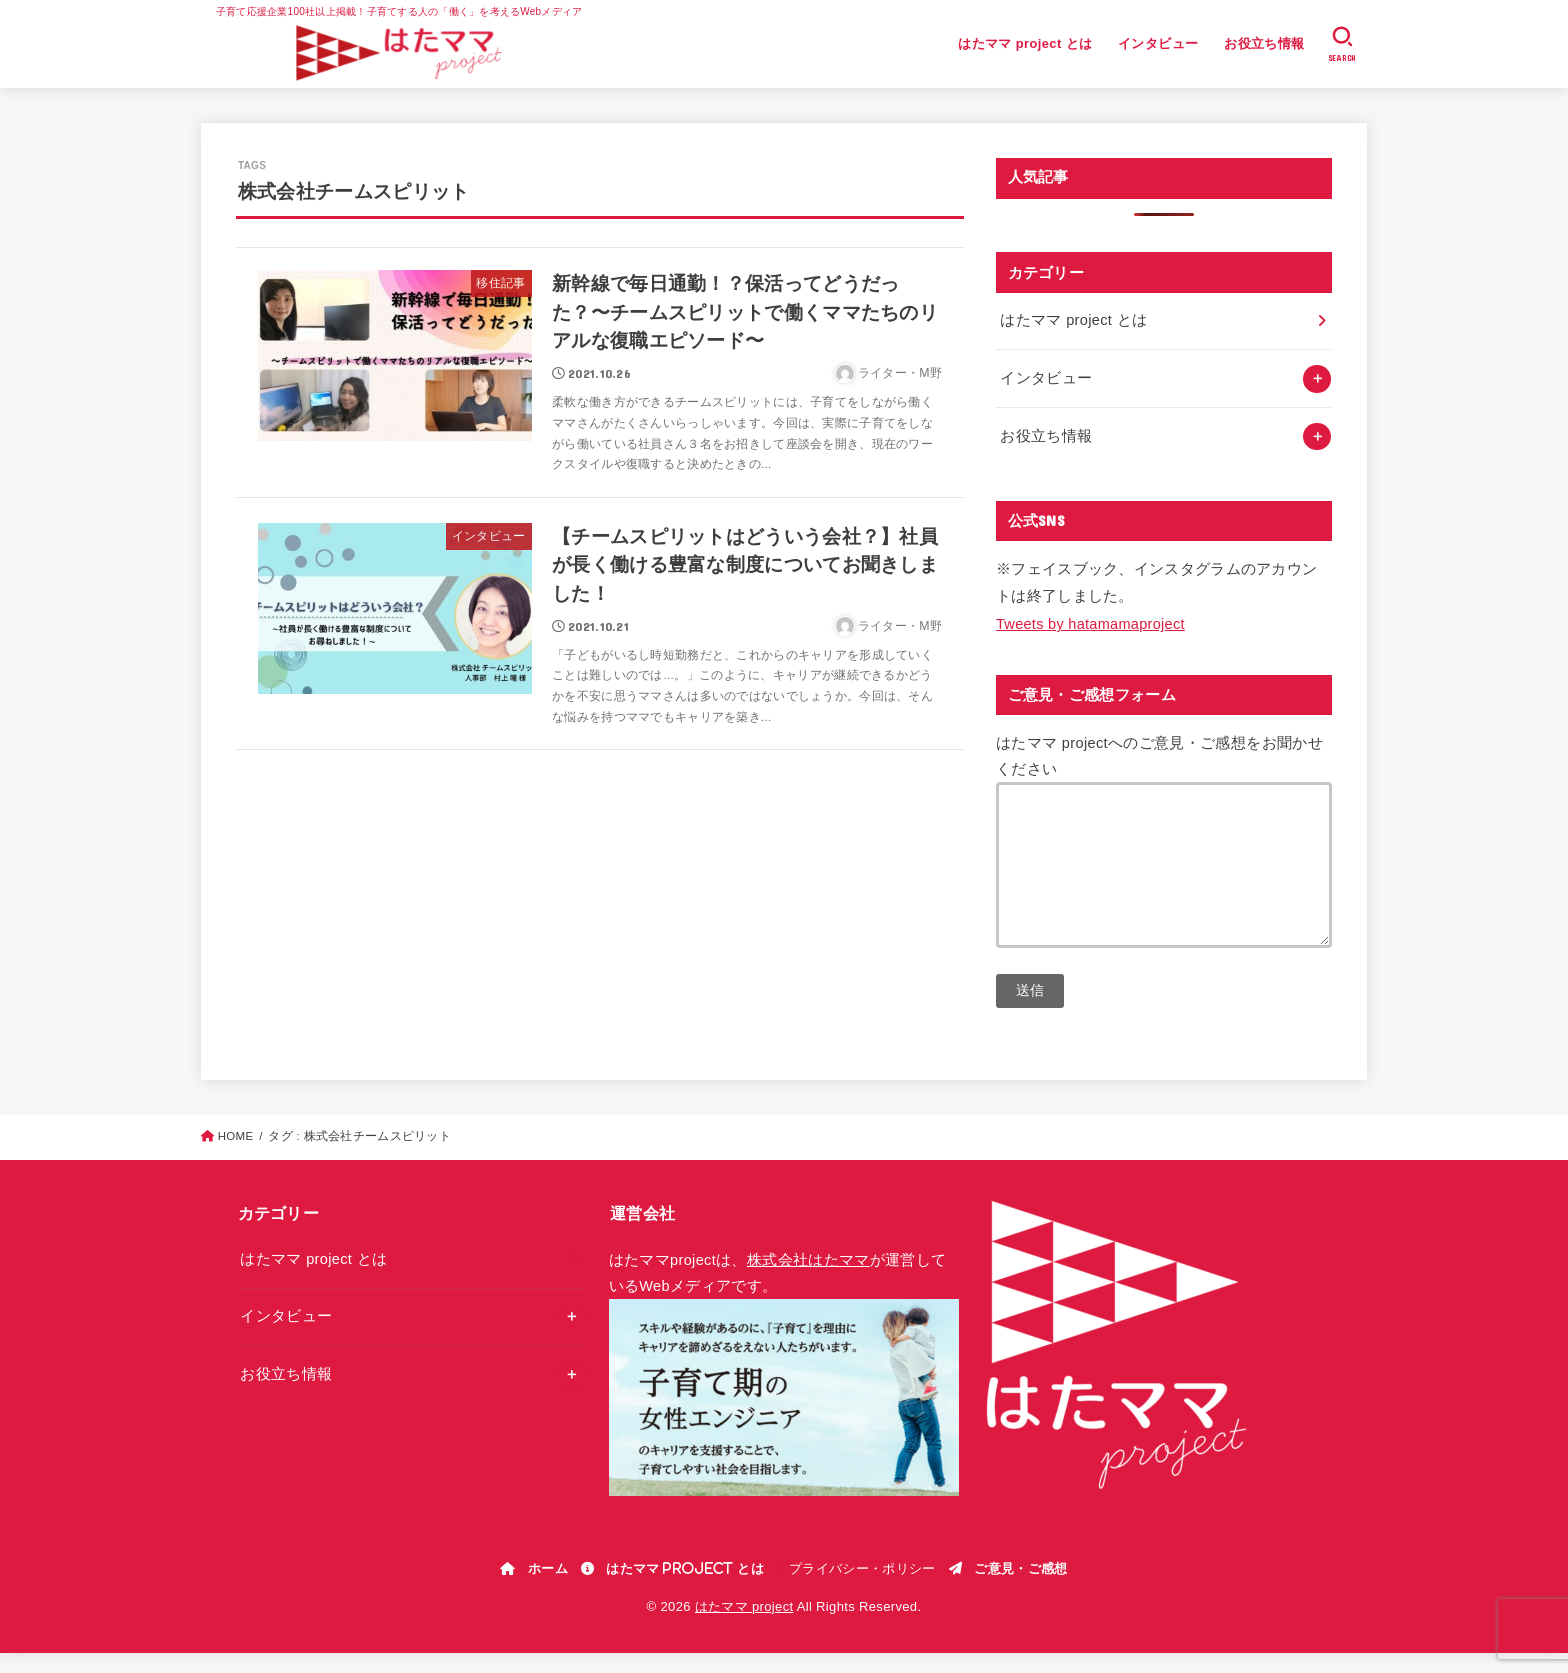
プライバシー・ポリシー (862, 1588)
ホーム (548, 1588)
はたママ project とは (1025, 43)
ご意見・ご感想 (1020, 1588)
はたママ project (744, 1626)
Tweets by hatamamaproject (1090, 624)
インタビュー (1158, 43)
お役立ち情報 (1264, 43)
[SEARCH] (1342, 44)
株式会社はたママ (808, 1280)
